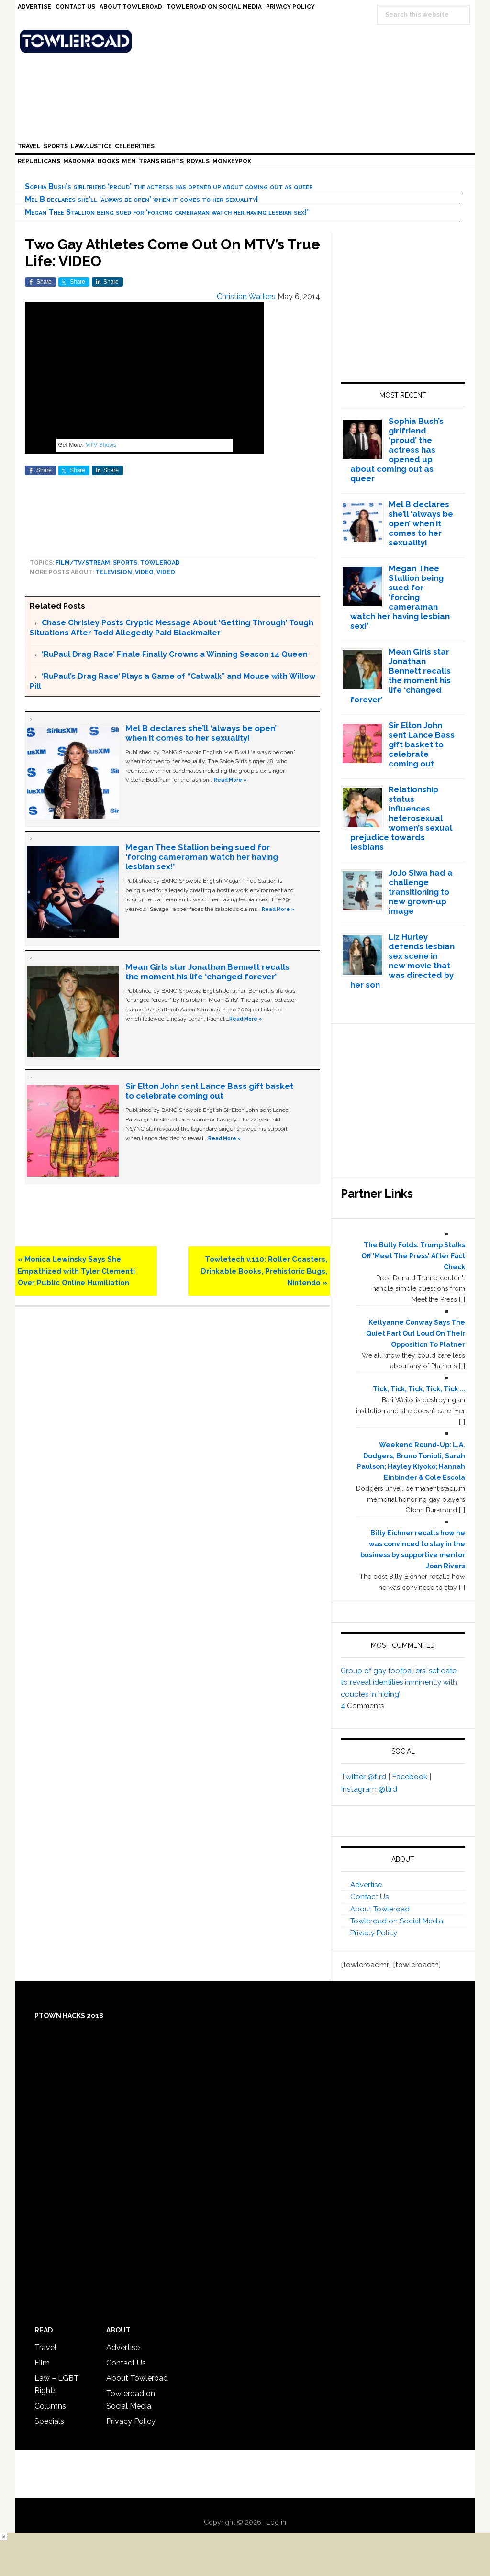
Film (42, 2362)
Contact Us (369, 1896)
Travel (45, 2347)
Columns (50, 2405)
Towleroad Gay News (247, 41)
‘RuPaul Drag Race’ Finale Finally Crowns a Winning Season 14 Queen (175, 654)
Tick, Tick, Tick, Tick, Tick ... (419, 1389)
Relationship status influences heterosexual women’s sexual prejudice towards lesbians (401, 818)
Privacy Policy (373, 1933)
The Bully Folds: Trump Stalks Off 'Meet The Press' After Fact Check (413, 1256)
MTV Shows (100, 445)
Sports (125, 562)
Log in (276, 2522)
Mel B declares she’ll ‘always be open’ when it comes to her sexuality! (141, 199)
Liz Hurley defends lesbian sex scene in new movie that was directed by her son (402, 960)
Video (165, 572)
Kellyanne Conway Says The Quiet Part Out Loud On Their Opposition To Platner (415, 1333)
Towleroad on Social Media (396, 1921)
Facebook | (411, 1776)
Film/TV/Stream (83, 562)
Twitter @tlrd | (366, 1776)
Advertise (366, 1884)
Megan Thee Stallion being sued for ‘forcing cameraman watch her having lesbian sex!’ (167, 212)
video (144, 572)
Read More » (230, 780)
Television (113, 572)
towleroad (160, 562)
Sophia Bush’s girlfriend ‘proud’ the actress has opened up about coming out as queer (169, 186)
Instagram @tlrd (369, 1789)
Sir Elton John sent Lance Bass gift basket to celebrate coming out (209, 1090)
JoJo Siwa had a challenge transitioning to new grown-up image (421, 892)
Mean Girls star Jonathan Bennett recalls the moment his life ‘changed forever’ (207, 971)
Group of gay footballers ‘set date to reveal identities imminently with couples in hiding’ (399, 1682)
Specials (49, 2421)
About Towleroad (380, 1909)
